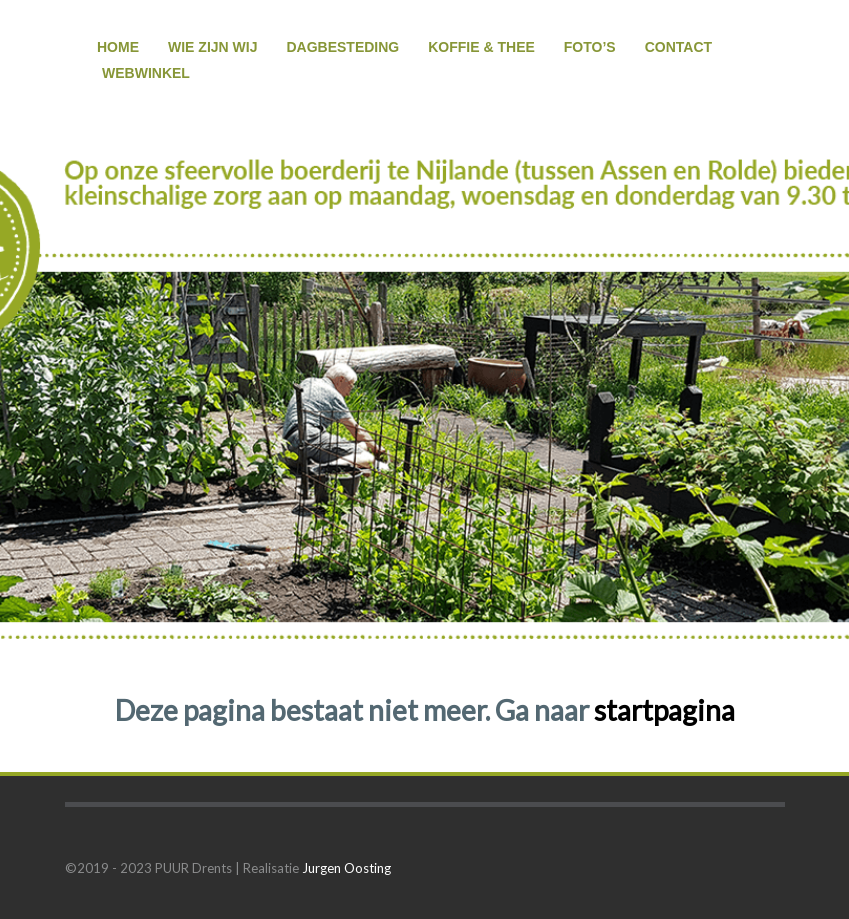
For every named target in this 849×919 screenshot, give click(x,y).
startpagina (664, 710)
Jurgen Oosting (346, 868)
